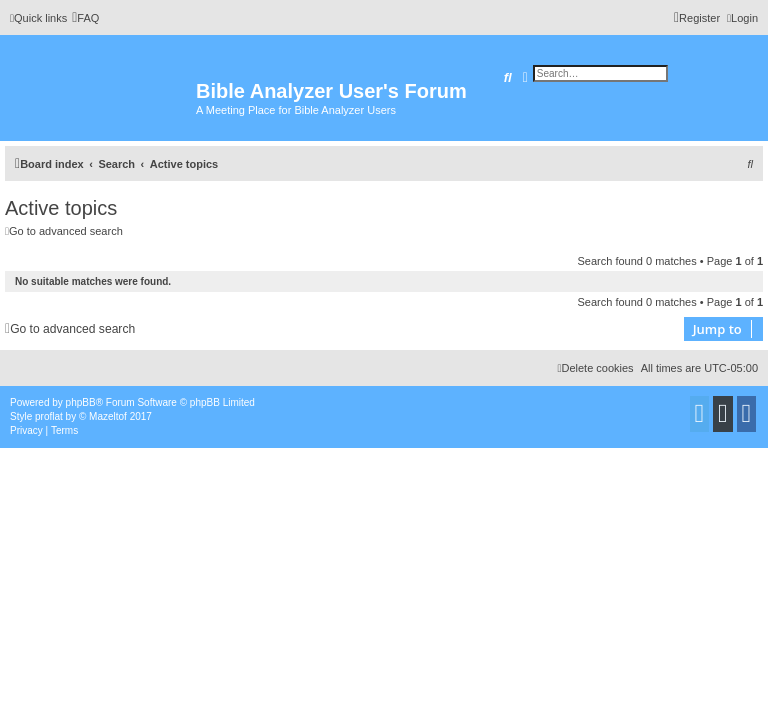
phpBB (81, 402)
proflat (49, 416)
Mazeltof (108, 416)
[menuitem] (85, 18)
